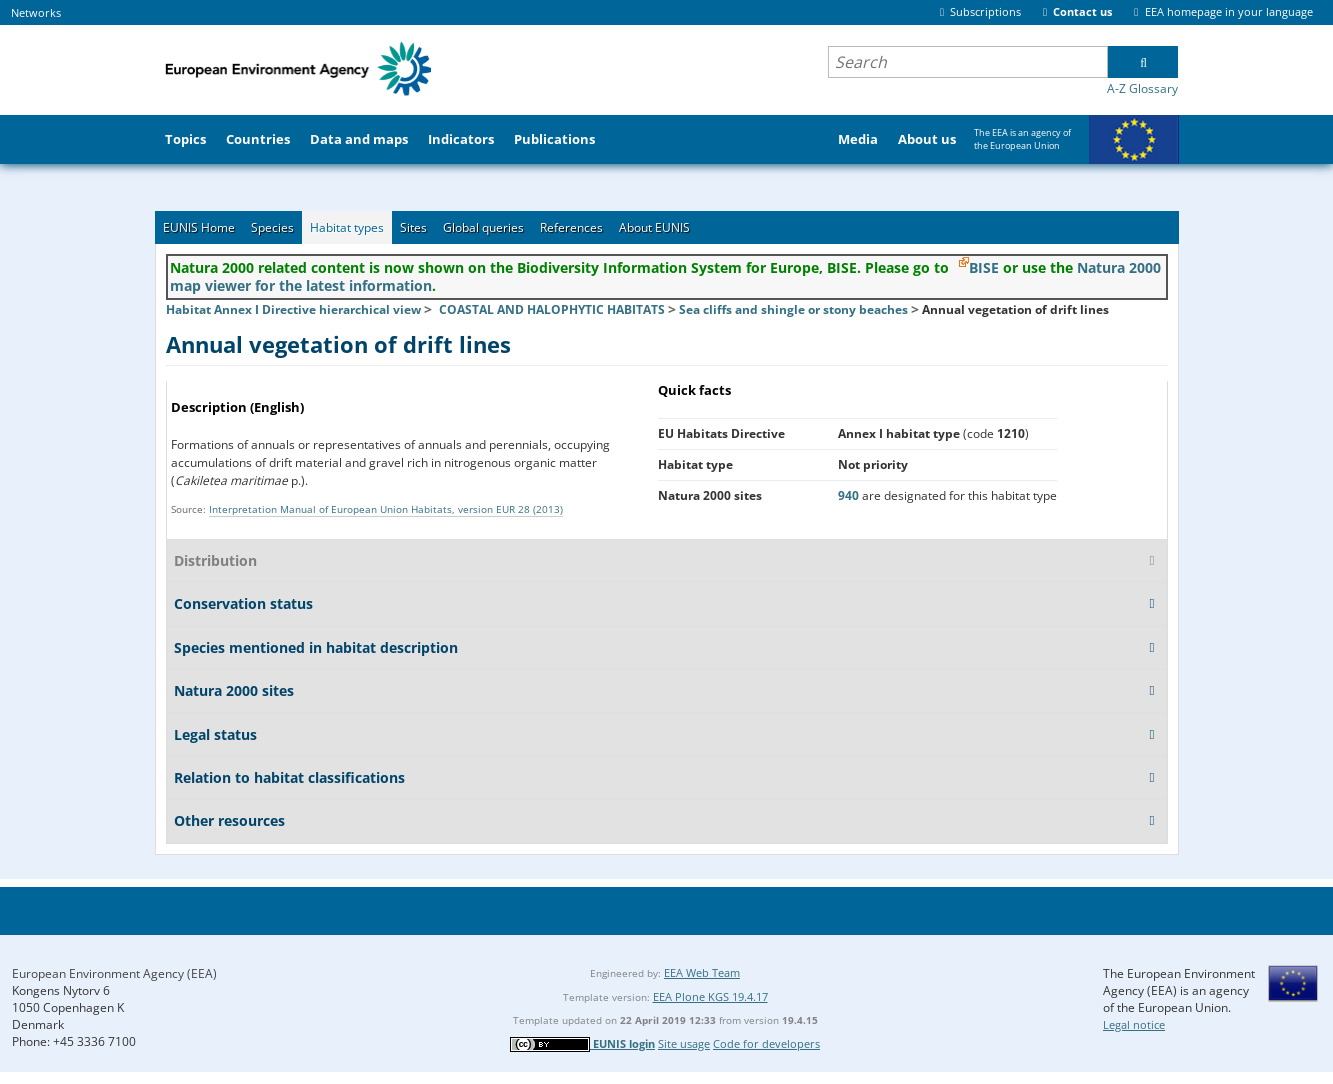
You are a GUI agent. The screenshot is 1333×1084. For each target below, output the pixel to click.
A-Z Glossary (1142, 88)
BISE (984, 267)
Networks (36, 12)
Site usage (684, 1043)
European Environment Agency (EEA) (114, 973)
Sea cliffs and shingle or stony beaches (793, 309)
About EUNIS (654, 227)
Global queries (483, 227)
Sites (413, 227)
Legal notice (1134, 1024)
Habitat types (347, 227)
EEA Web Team (702, 972)
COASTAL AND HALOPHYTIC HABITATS (552, 309)
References (571, 227)
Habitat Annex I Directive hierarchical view (293, 309)
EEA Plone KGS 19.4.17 (710, 996)
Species (272, 227)
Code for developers (766, 1043)
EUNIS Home (199, 227)
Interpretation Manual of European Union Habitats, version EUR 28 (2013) (386, 509)
